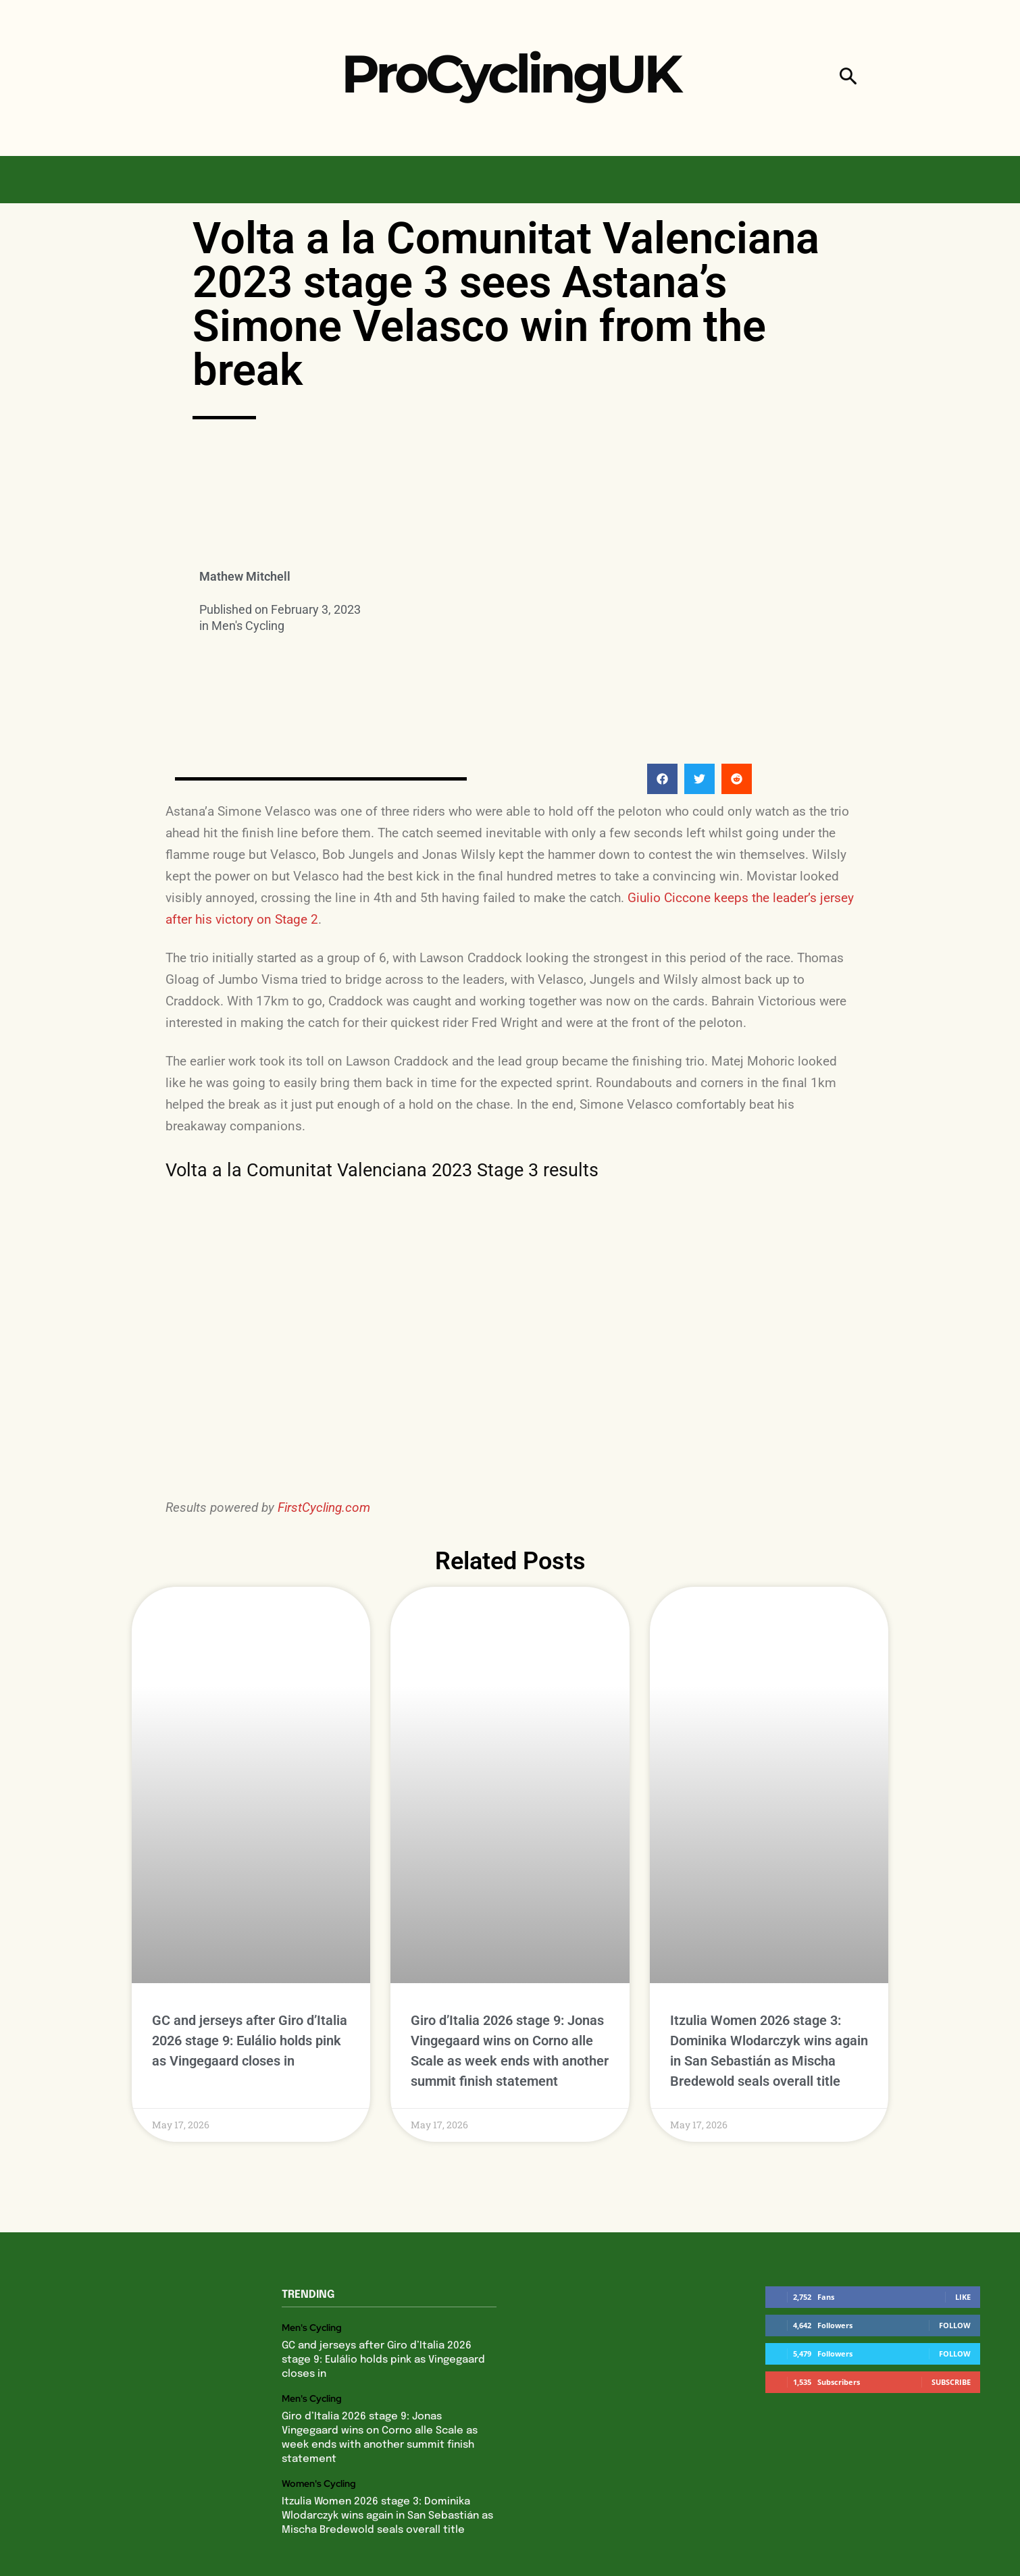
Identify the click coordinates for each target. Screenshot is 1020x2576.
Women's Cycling (319, 2404)
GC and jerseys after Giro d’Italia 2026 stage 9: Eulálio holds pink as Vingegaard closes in (249, 1961)
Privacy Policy (437, 2546)
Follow (955, 2245)
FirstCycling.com (324, 1507)
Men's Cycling (247, 626)
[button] (848, 78)
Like (963, 2216)
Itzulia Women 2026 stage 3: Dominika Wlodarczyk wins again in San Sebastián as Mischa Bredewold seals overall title (387, 2435)
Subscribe (951, 2301)
